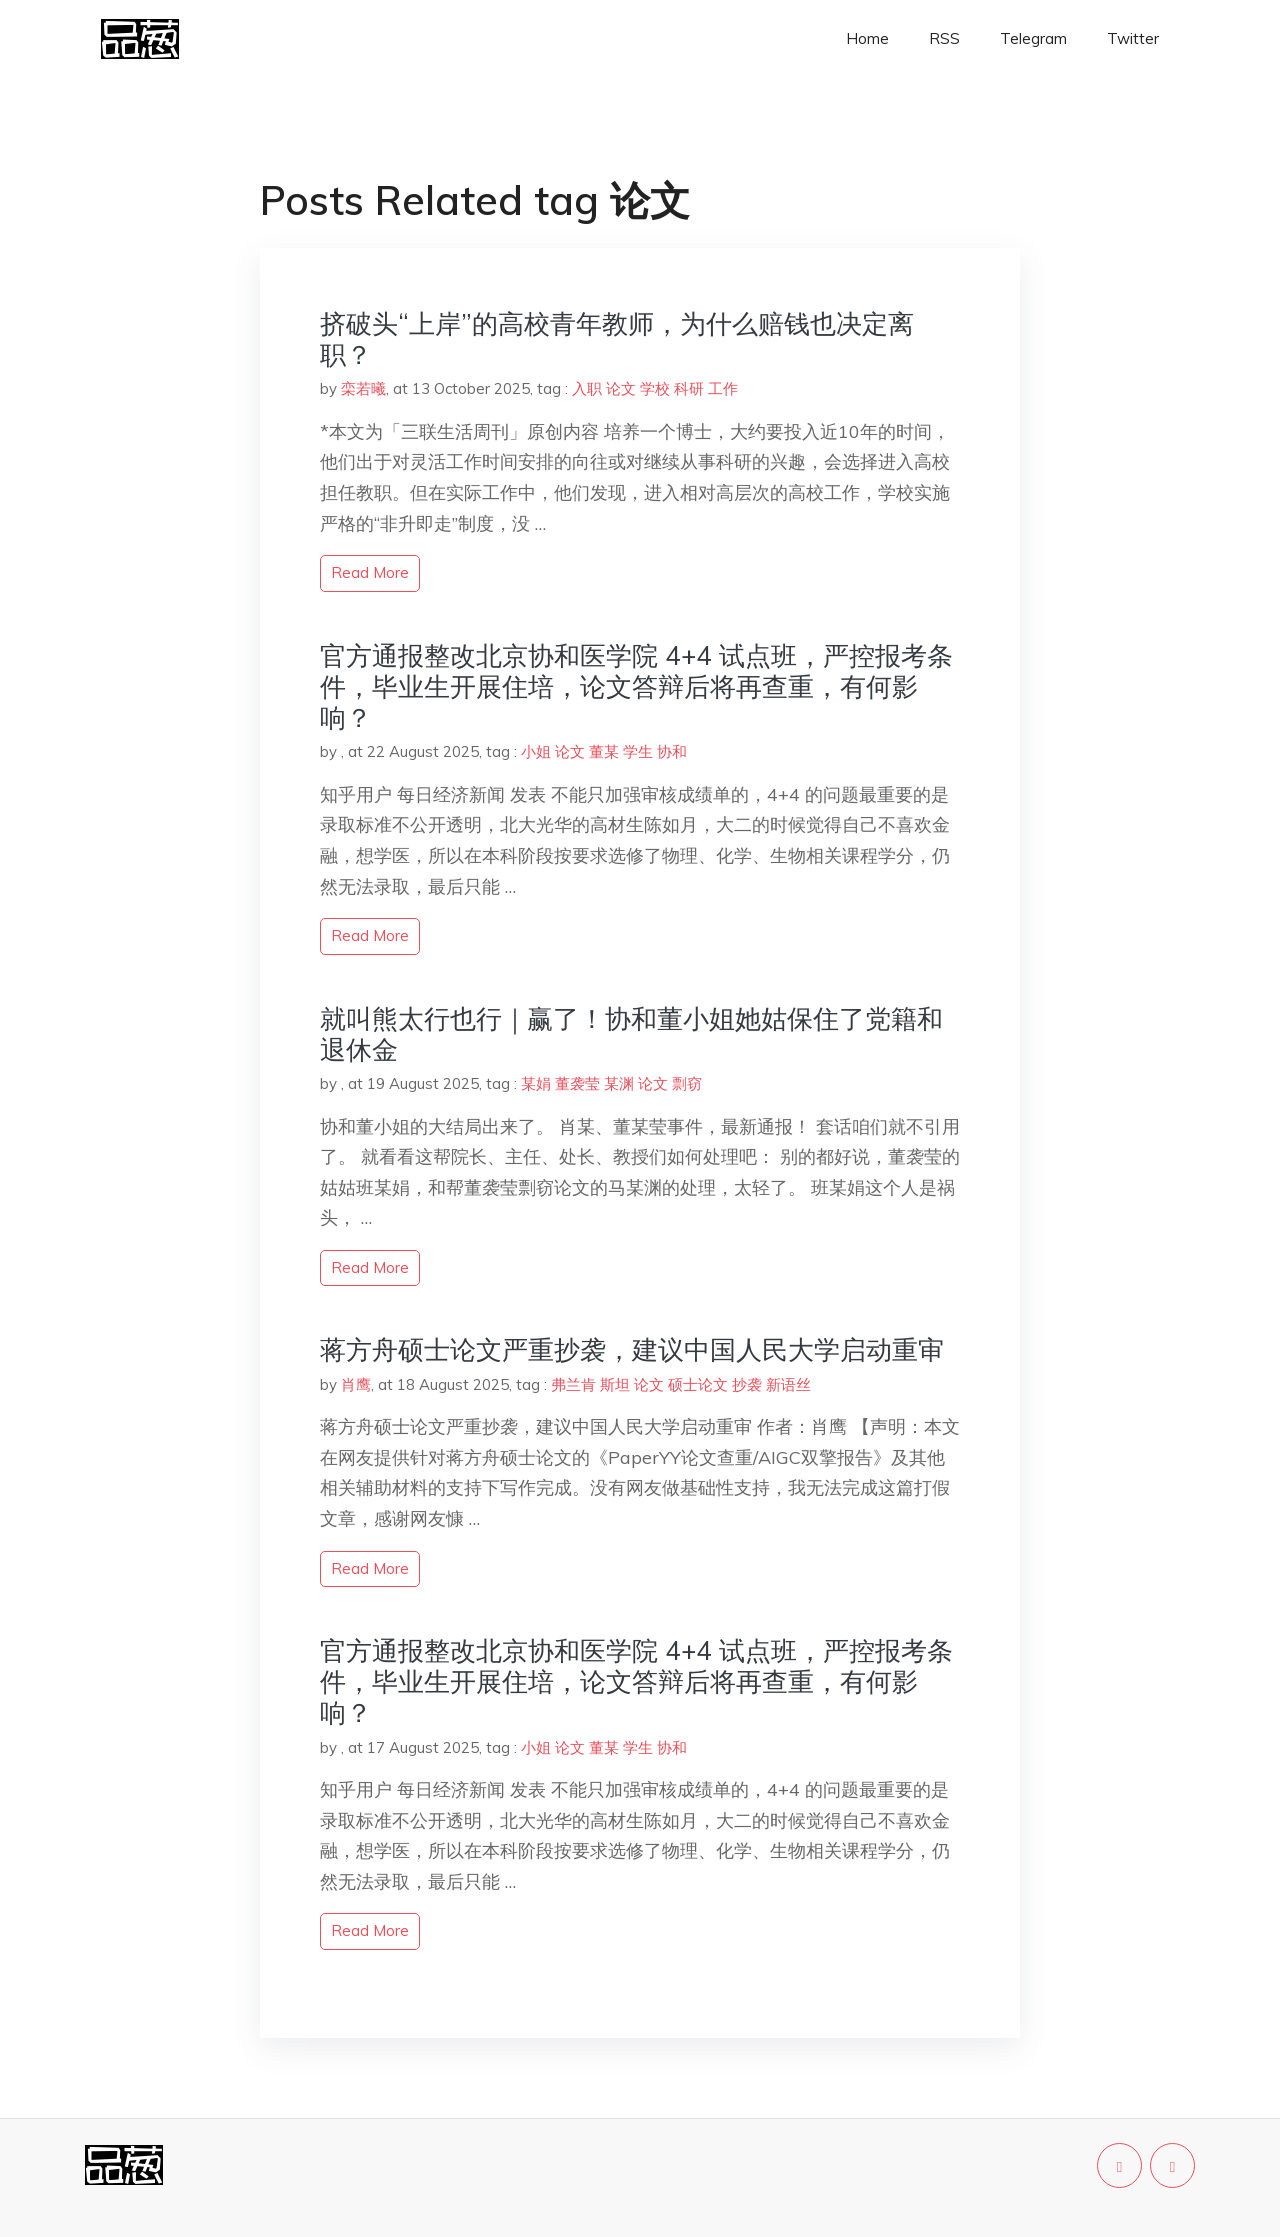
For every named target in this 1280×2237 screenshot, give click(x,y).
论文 (621, 388)
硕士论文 (698, 1384)
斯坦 (615, 1384)
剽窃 (687, 1083)
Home (867, 38)
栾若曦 (363, 388)
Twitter (1133, 38)
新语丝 (788, 1384)
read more (370, 572)
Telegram (1033, 38)
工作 (723, 388)
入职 (587, 388)
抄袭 (747, 1384)
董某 (604, 751)
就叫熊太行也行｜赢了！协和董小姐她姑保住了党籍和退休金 (631, 1034)
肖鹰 (356, 1384)
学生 (638, 751)
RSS (944, 38)
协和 (672, 751)
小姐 (536, 751)
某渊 (619, 1083)
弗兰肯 (573, 1384)
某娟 (536, 1083)
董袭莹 (577, 1083)
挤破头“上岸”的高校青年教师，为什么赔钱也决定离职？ (617, 339)
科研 (689, 388)
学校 (655, 388)
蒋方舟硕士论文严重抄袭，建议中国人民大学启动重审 (632, 1349)
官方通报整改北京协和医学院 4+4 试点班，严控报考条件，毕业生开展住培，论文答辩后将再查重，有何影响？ (636, 686)
